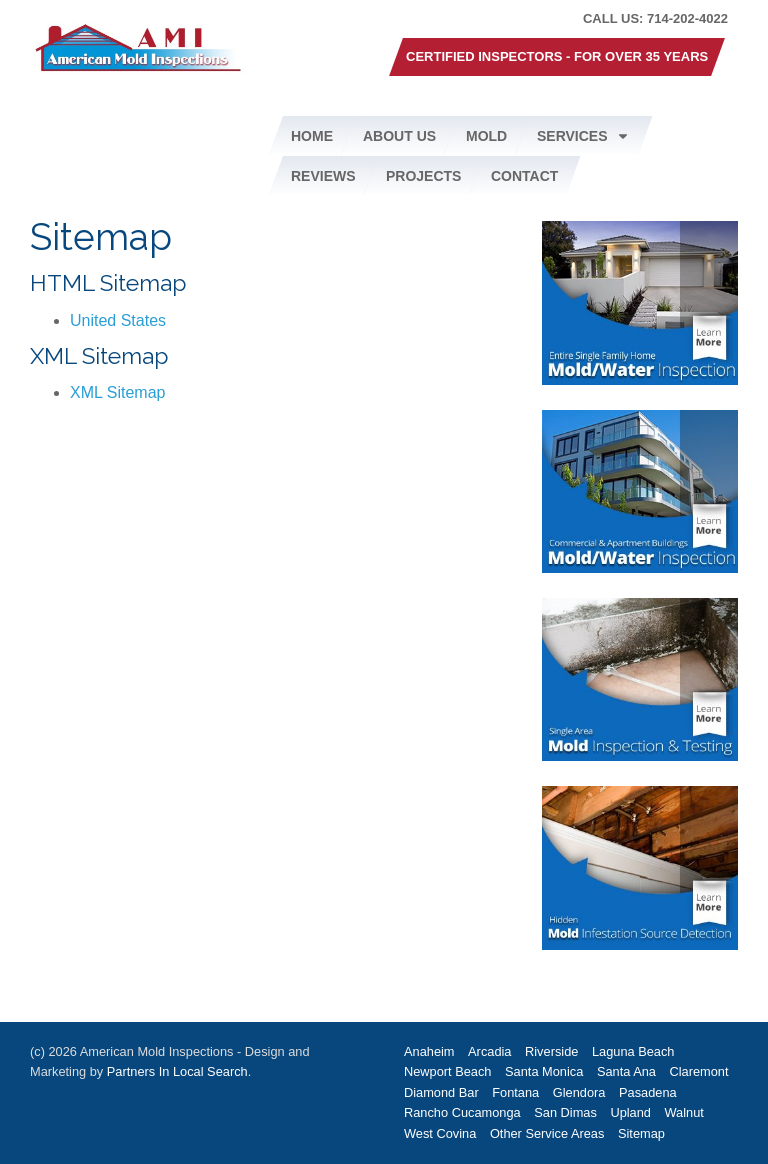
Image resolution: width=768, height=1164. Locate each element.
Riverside (551, 1051)
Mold (486, 136)
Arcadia (489, 1051)
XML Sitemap (117, 392)
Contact (524, 176)
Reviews (323, 176)
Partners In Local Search (177, 1071)
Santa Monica (544, 1071)
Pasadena (648, 1092)
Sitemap (641, 1133)
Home (312, 136)
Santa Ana (626, 1071)
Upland (630, 1112)
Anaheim (429, 1051)
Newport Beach (448, 1071)
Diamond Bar (441, 1092)
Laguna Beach (633, 1051)
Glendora (579, 1092)
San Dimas (565, 1112)
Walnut (684, 1112)
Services (583, 136)
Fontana (515, 1092)
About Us (399, 136)
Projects (423, 176)
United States (118, 320)
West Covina (440, 1133)
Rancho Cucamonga (462, 1112)
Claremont (699, 1071)
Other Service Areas (547, 1133)
